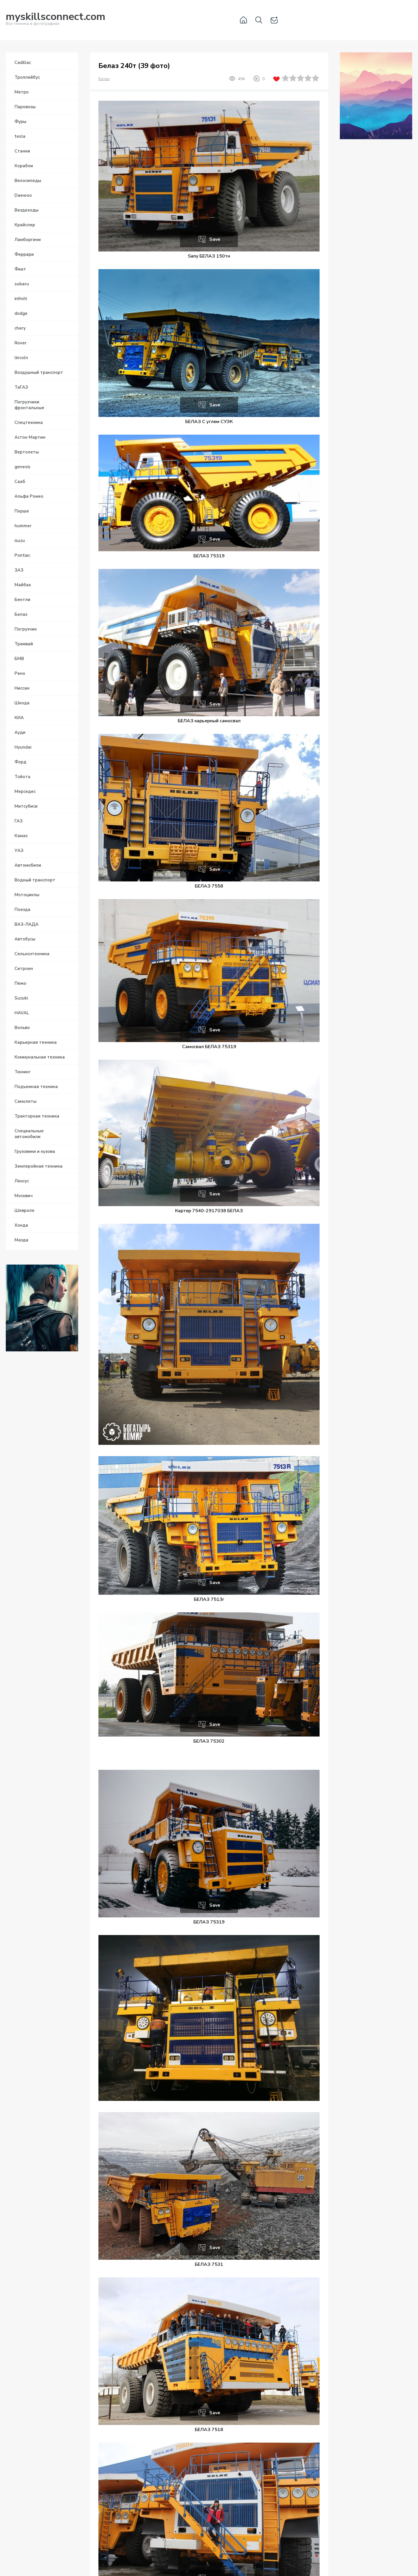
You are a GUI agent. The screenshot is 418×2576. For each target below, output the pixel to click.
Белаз (104, 79)
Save (214, 239)
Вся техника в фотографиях (55, 19)
